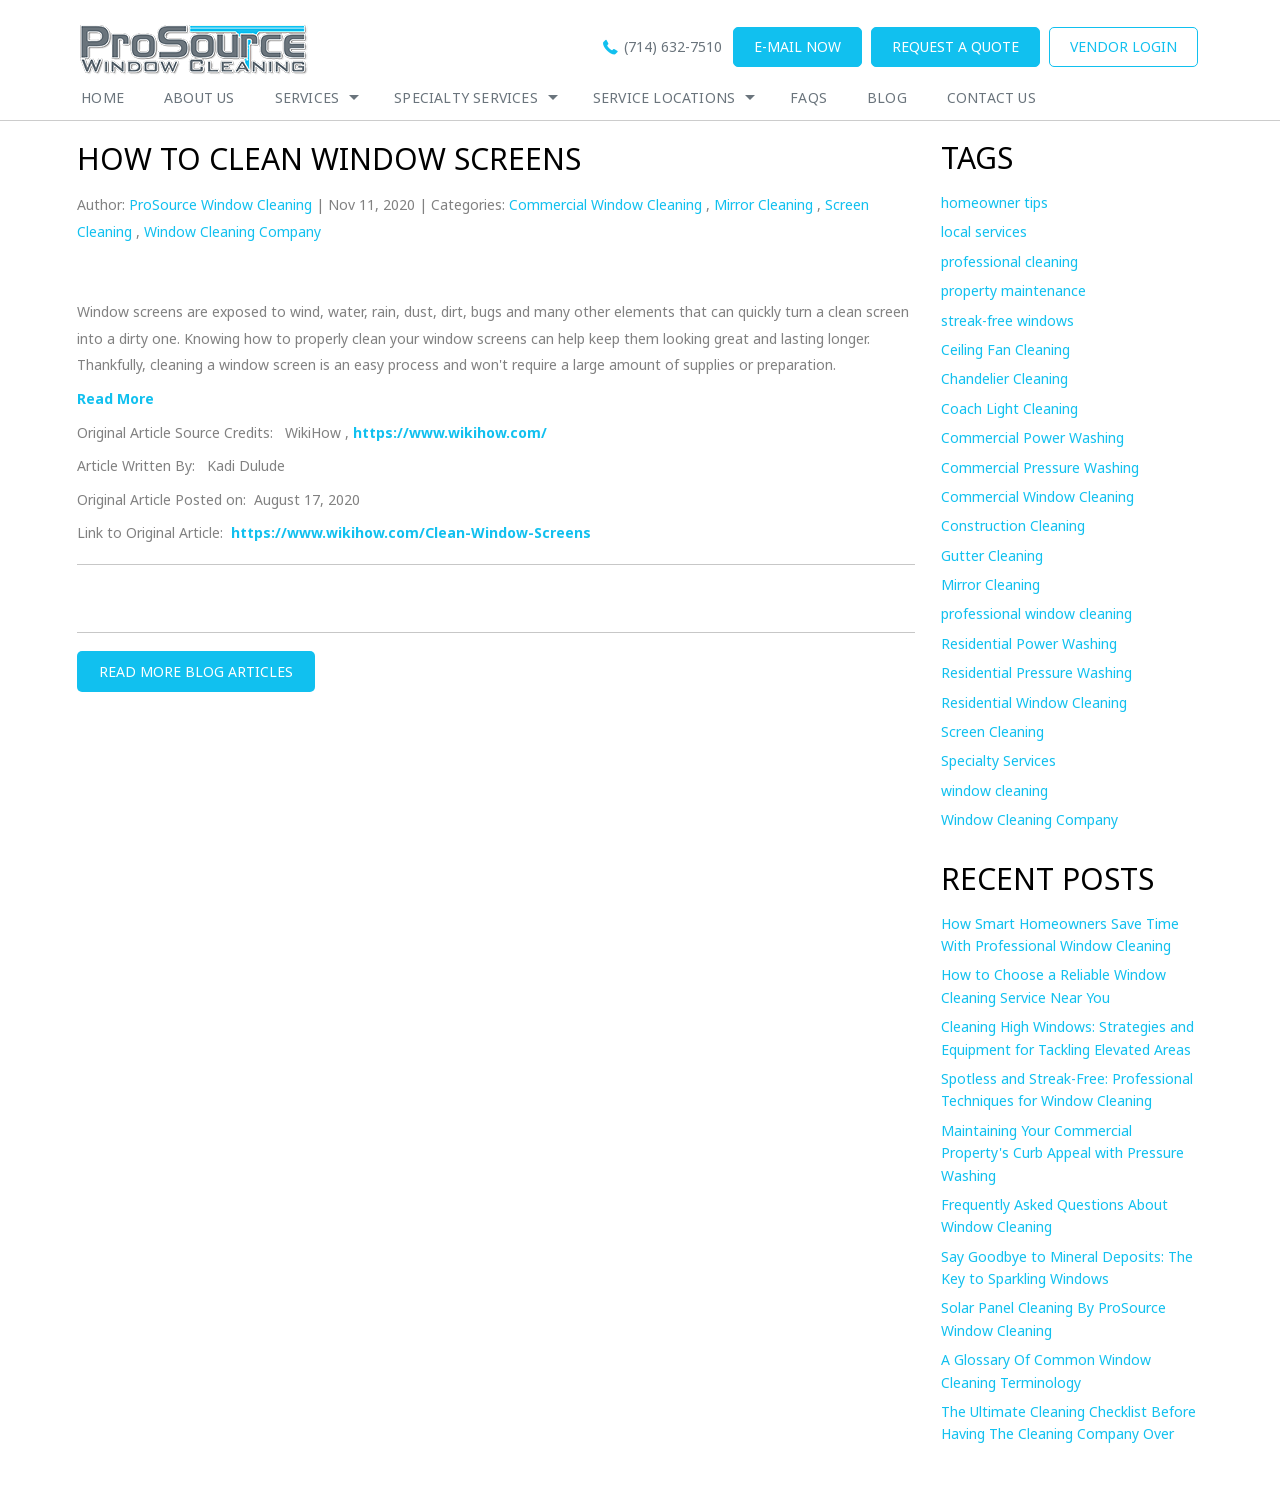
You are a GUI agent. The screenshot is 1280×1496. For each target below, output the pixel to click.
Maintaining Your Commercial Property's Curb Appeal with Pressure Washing (1062, 1153)
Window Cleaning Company (232, 231)
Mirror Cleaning (763, 204)
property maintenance (1013, 290)
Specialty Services (466, 97)
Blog (887, 97)
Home (102, 97)
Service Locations (664, 97)
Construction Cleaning (1013, 525)
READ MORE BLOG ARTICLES (196, 671)
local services (984, 231)
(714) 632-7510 (673, 46)
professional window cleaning (1036, 613)
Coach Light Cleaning (1009, 408)
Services (307, 97)
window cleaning (994, 790)
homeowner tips (994, 202)
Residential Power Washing (1029, 643)
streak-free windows (1007, 320)
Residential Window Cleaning (1034, 702)
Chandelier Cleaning (1004, 378)
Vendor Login (1123, 46)
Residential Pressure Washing (1036, 672)
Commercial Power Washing (1032, 437)
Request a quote (955, 46)
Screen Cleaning (992, 731)
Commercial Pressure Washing (1040, 467)
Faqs (808, 97)
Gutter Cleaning (992, 555)
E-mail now (797, 46)
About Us (199, 97)
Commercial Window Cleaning (605, 204)
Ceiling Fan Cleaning (1005, 349)
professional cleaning (1009, 261)
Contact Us (991, 97)
